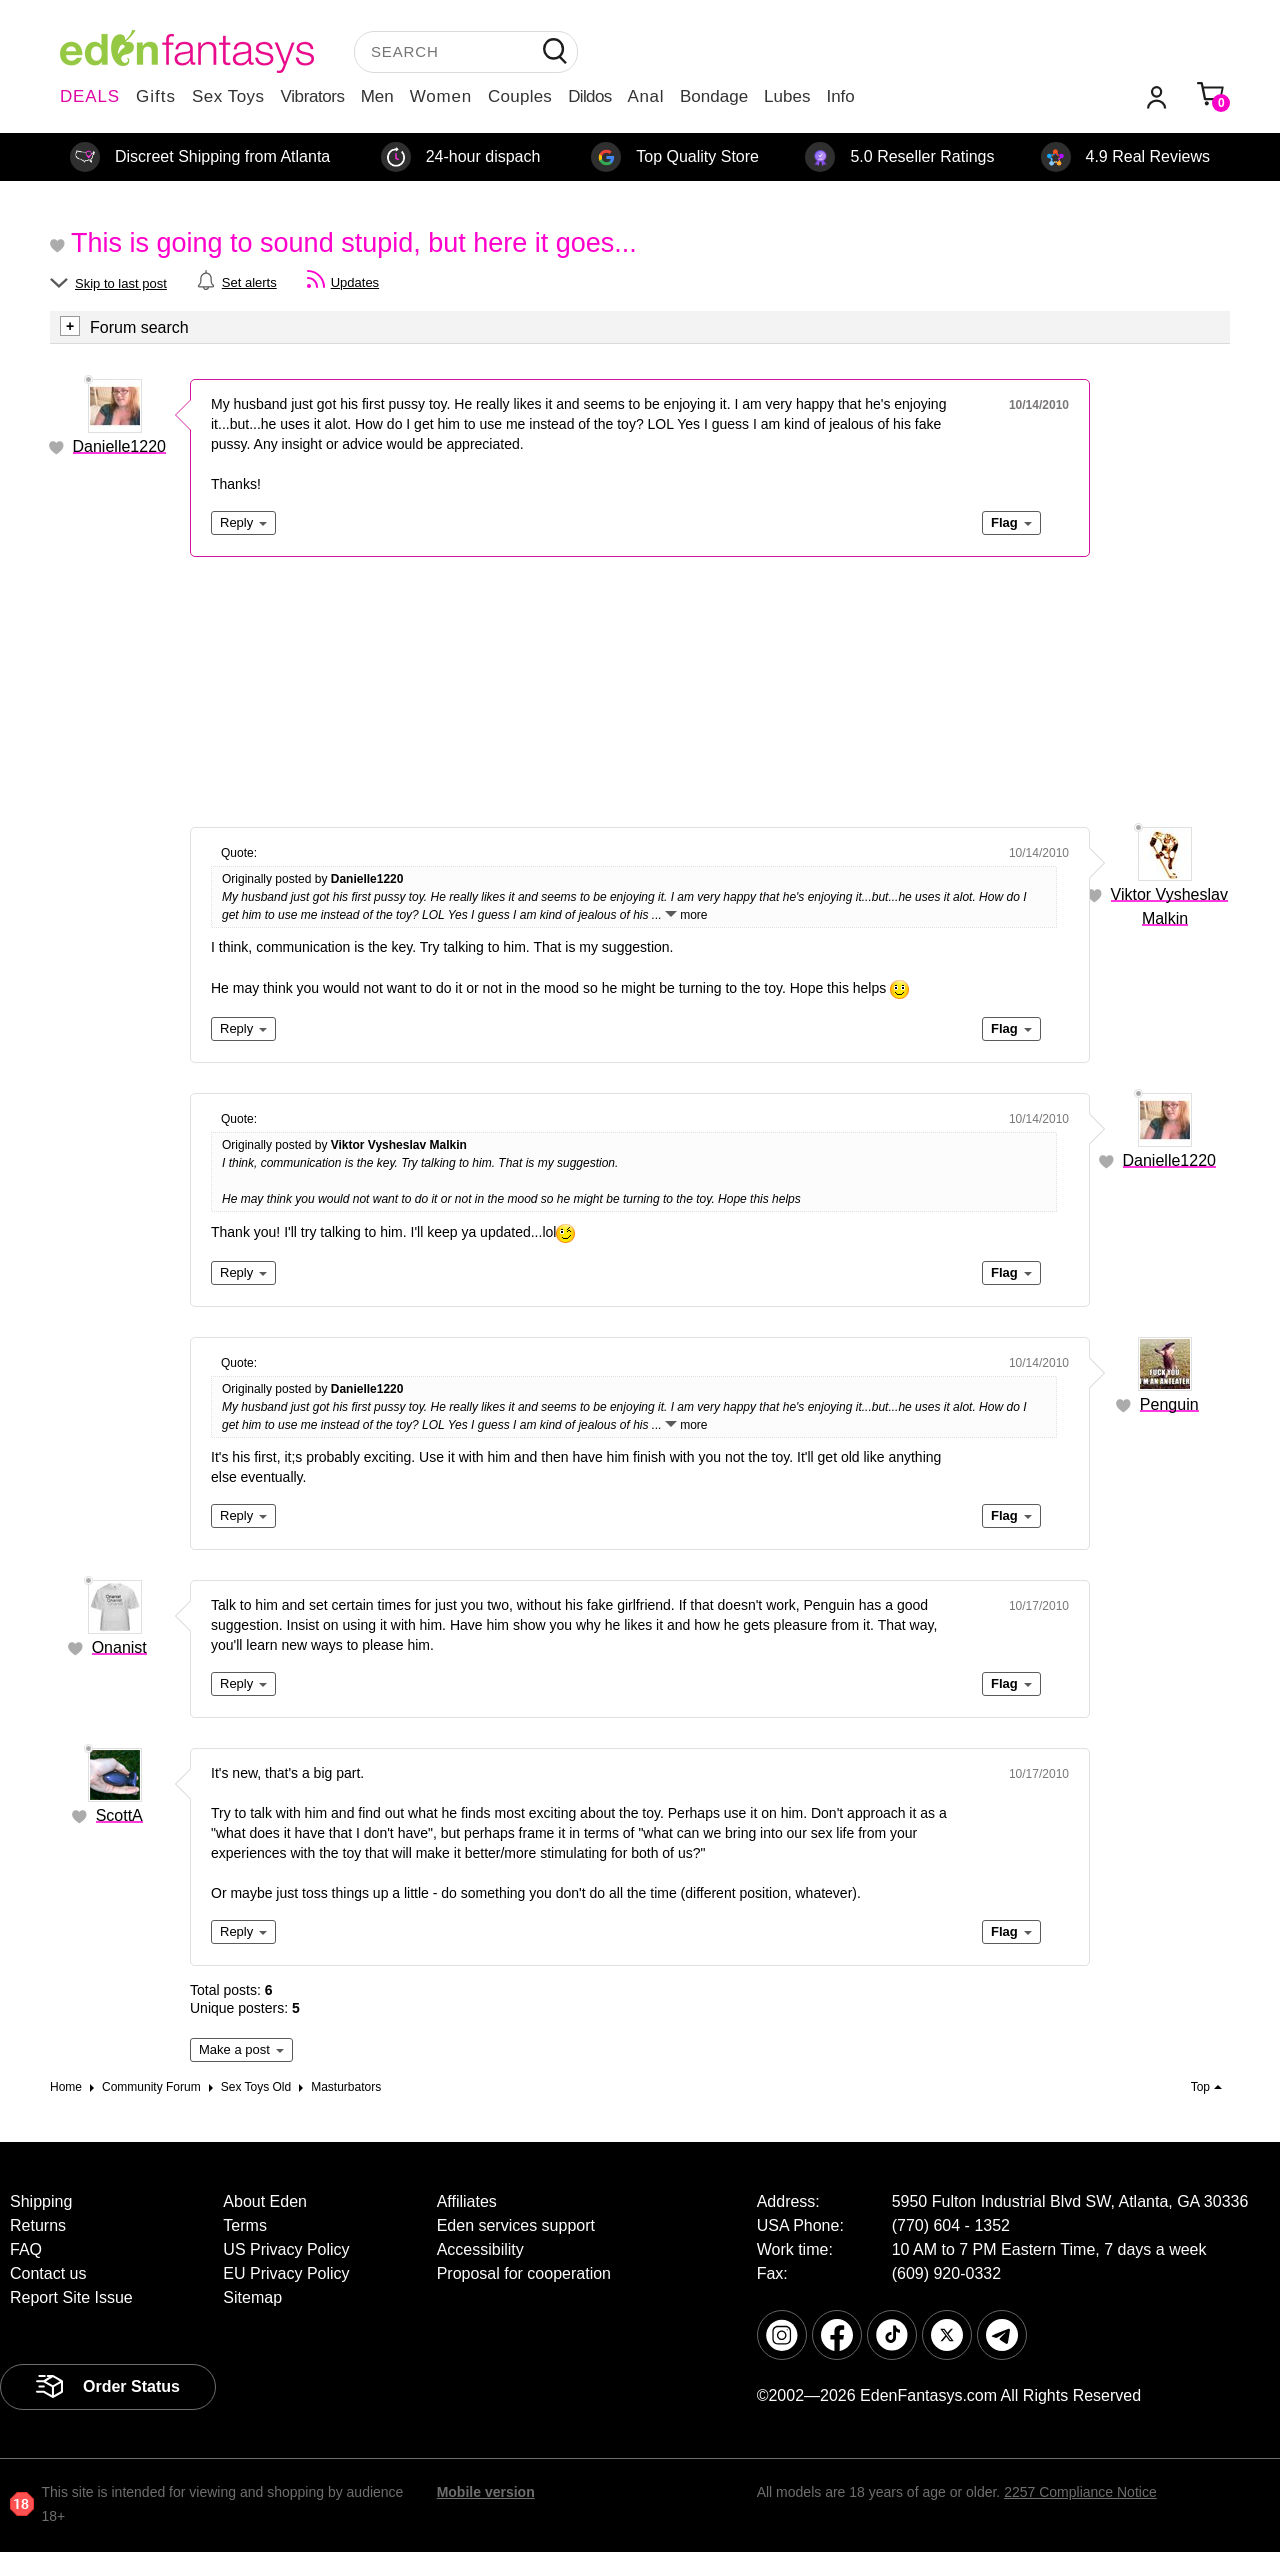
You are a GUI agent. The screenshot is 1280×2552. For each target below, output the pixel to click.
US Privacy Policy (286, 2249)
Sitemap (252, 2297)
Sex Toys (228, 96)
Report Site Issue (71, 2297)
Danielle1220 (119, 446)
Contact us (48, 2273)
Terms (245, 2225)
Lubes (787, 96)
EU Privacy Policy (286, 2273)
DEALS (90, 96)
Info (840, 96)
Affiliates (467, 2201)
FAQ (26, 2249)
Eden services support (516, 2225)
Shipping (41, 2201)
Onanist (119, 1647)
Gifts (156, 96)
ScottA (119, 1815)
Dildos (589, 96)
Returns (38, 2225)
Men (377, 96)
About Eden (265, 2201)
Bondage (714, 96)
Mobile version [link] (486, 2492)
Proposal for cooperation (524, 2273)
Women (441, 96)
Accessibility (480, 2249)
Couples (520, 96)
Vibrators (313, 96)
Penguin (1169, 1404)
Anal (646, 96)
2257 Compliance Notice (1080, 2492)
